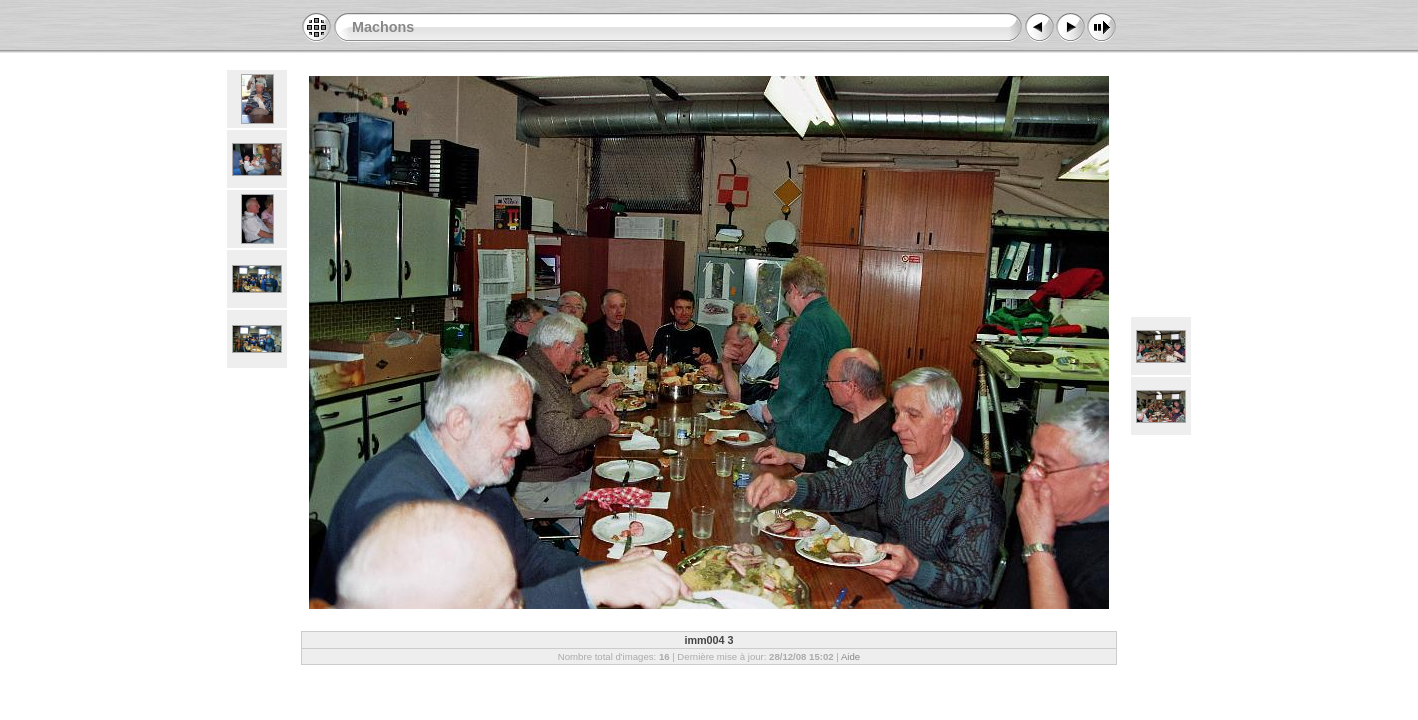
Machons (383, 27)
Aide (850, 656)
